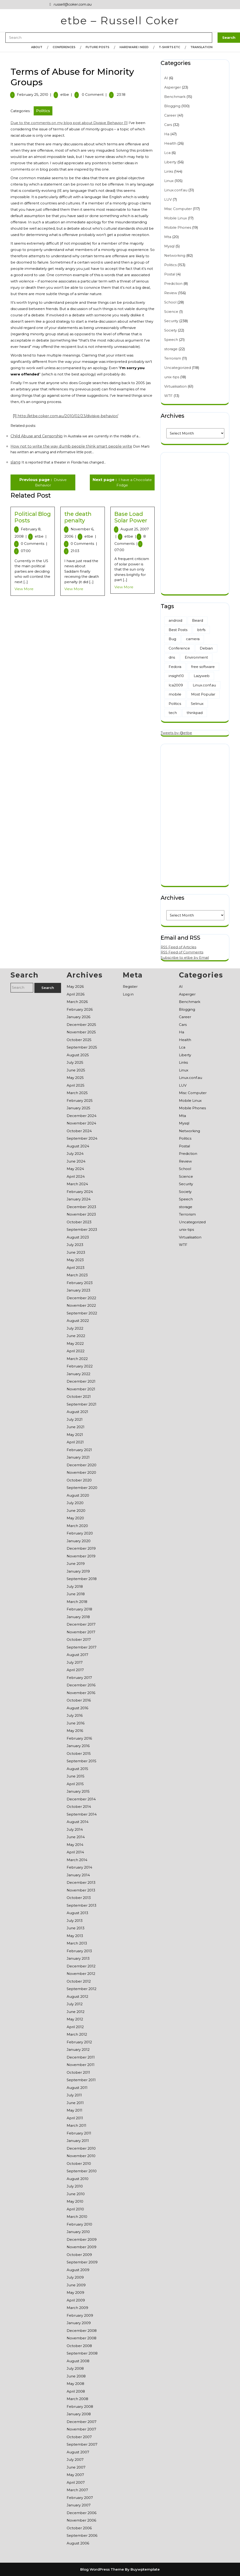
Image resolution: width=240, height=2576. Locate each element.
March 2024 (77, 1184)
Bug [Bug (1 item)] (172, 639)
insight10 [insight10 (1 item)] (176, 676)
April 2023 (75, 1267)
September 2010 (82, 2171)
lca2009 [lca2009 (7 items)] (176, 685)
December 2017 (81, 1624)
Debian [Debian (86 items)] (206, 648)
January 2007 (79, 2505)
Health (170, 143)
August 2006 (78, 2543)
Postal (169, 274)
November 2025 (81, 1032)
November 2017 (81, 1632)
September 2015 (81, 1761)
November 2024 (81, 1123)
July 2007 (75, 2459)
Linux (169, 180)
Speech (171, 339)
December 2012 (81, 1966)
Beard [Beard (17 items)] (197, 620)
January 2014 (78, 1875)
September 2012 (81, 1989)
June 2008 (76, 2376)
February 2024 (80, 1191)
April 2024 (76, 1176)
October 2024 (79, 1131)
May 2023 (75, 1260)
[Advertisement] (179, 523)
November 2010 (81, 2156)
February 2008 (80, 2406)
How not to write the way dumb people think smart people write (71, 446)
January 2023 (78, 1290)
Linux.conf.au (175, 190)
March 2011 (76, 2125)
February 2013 (79, 1951)
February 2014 (79, 1867)
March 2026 (77, 1001)
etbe (64, 94)
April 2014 (75, 1852)
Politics (43, 111)
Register (130, 986)
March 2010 (77, 2216)
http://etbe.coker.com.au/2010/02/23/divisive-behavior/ (67, 416)
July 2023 (75, 1244)
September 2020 (82, 1487)
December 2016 (81, 1685)
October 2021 (79, 1396)
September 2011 (81, 2080)
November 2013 (81, 1890)
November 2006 (81, 2520)
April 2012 (75, 2027)
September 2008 (82, 2353)
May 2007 (75, 2475)
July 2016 (75, 1715)
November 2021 (81, 1389)
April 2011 (75, 2118)
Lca (167, 152)
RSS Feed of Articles (178, 947)
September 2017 (81, 1647)
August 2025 (78, 1055)
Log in (128, 994)
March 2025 (77, 1093)
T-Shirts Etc (169, 47)
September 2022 (82, 1313)
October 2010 (79, 2163)
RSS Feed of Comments (182, 952)
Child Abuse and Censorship (37, 436)
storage (171, 349)
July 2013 (75, 1920)
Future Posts (97, 47)
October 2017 (79, 1639)
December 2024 (81, 1115)
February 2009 (80, 2315)
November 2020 (81, 1472)
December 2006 (81, 2513)
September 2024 (82, 1138)
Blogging (172, 106)
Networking (174, 255)
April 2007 (76, 2482)
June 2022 (76, 1336)
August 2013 (77, 1913)
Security (171, 321)
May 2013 (75, 1936)
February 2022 (80, 1366)
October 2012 (79, 1981)
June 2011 (75, 2103)
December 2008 (82, 2330)
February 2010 (79, 2224)
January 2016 (78, 1746)
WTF (168, 395)
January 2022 (78, 1374)
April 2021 (75, 1442)
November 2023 (81, 1214)
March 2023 (77, 1275)
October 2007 (79, 2437)
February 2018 (79, 1609)
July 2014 (75, 1829)
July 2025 (75, 1062)
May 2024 (75, 1169)
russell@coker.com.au (70, 4)
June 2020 (76, 1510)
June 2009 (76, 2285)
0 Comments (34, 543)
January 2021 (78, 1457)
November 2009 (81, 2247)
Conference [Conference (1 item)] (179, 648)
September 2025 (82, 1047)
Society (170, 330)
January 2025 (78, 1108)
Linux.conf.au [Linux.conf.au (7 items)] (204, 685)
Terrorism (172, 358)
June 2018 (76, 1594)
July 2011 (74, 2095)
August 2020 (78, 1495)
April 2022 (75, 1351)
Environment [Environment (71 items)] (196, 657)
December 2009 (82, 2239)
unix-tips (171, 377)
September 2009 (82, 2262)
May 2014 (75, 1844)
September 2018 (82, 1579)
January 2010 (78, 2232)
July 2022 (75, 1328)
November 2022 (81, 1305)
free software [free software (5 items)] (203, 666)
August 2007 (78, 2452)
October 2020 (79, 1480)
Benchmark (174, 96)
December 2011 (81, 2057)
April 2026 (75, 994)
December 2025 (81, 1024)
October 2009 (79, 2254)
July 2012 (75, 2004)
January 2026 (78, 1017)
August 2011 (77, 2087)
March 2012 (77, 2034)
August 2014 (77, 1822)
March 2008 (77, 2399)
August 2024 (78, 1146)
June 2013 (75, 1928)
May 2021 (75, 1434)
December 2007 (81, 2421)
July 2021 (75, 1419)
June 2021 (75, 1427)
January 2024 (79, 1199)
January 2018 (78, 1617)
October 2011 (78, 2072)
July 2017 (75, 1662)
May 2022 (75, 1343)
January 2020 (79, 1541)
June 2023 (76, 1252)
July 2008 (75, 2368)
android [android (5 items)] (175, 620)
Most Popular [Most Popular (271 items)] (203, 694)
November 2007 (81, 2429)
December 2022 (81, 1298)
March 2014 (77, 1860)
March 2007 (77, 2490)
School (170, 302)
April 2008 (76, 2391)
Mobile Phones (177, 227)
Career (170, 115)
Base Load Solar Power (130, 517)
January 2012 (78, 2049)
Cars (168, 124)
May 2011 (74, 2110)
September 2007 (82, 2444)
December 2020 (81, 1465)
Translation (201, 47)
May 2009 (75, 2292)
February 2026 (80, 1009)
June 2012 (75, 2011)
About (36, 47)
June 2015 (75, 1776)
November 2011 (81, 2064)
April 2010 (75, 2209)
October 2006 (79, 2528)
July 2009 (75, 2277)
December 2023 (81, 1207)
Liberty (170, 162)
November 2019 (81, 1556)
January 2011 (78, 2140)
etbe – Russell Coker (120, 20)
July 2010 (75, 2186)
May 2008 (75, 2383)
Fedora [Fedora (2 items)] (175, 666)
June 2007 (76, 2467)
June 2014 (76, 1837)
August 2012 (77, 1996)
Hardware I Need (134, 47)
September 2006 (82, 2535)
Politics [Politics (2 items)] (175, 703)
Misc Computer (178, 209)
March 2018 (77, 1601)
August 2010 (77, 2178)
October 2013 (79, 1897)
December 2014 (81, 1799)
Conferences (64, 47)
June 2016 (75, 1723)
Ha (166, 134)
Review (170, 293)
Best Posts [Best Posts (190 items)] (178, 630)
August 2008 (78, 2361)
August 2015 (77, 1768)
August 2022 (78, 1320)
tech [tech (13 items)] (173, 712)
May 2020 (75, 1518)
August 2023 (78, 1237)
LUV (168, 199)
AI (166, 78)
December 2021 (81, 1381)
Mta (167, 237)
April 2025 (75, 1085)
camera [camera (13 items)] (193, 639)
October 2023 (79, 1222)
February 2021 (79, 1450)
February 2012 (79, 2042)
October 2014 (79, 1806)
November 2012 (81, 1973)
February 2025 (80, 1100)
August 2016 (77, 1708)
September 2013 (81, 1905)
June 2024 (76, 1161)
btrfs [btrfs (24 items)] (201, 630)
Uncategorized (177, 367)
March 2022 (77, 1358)
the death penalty (77, 517)
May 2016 (75, 1730)
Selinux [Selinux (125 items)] (197, 703)
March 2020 (77, 1525)
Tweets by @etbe (176, 733)
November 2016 (81, 1693)
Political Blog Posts (33, 517)
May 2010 (75, 2201)
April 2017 (75, 1670)
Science (171, 311)
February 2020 (80, 1533)
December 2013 (81, 1882)
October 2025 (79, 1040)
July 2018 (75, 1586)
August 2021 (77, 1411)
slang (16, 462)
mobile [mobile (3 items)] (175, 694)
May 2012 (75, 2019)
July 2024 (75, 1153)
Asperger (172, 87)
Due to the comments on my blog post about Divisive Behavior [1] (69, 123)
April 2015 (75, 1784)
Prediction (173, 283)
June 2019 (76, 1563)
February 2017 (79, 1677)
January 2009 (79, 2323)
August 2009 (78, 2270)
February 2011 (79, 2133)
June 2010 (76, 2194)
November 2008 (81, 2338)
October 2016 (79, 1700)
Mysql (169, 246)
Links (168, 171)
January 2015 (78, 1791)
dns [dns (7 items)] (172, 657)
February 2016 (79, 1738)
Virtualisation (175, 386)
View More (24, 589)
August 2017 (77, 1654)
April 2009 (76, 2300)
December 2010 (81, 2148)
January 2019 (78, 1571)
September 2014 (82, 1814)
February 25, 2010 (32, 94)
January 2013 (78, 1958)
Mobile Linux (175, 218)
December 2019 (81, 1548)
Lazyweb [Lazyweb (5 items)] (202, 676)
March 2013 (77, 1943)
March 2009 (77, 2307)
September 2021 (81, 1404)
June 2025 (76, 1070)
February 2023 (80, 1283)
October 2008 (79, 2346)
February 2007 (80, 2497)
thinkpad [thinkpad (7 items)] (195, 712)
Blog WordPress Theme (102, 2569)
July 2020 (75, 1503)
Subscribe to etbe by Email (185, 957)
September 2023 (82, 1229)
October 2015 (79, 1753)
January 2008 (79, 2414)
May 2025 (75, 1077)
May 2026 (75, 986)
